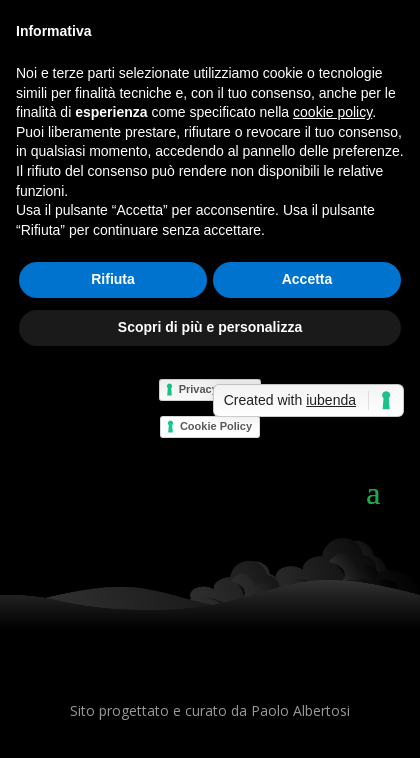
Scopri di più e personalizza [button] (210, 327)
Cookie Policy (216, 426)
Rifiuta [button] (113, 279)
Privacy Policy (216, 389)
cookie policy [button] (332, 112)
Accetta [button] (307, 279)
